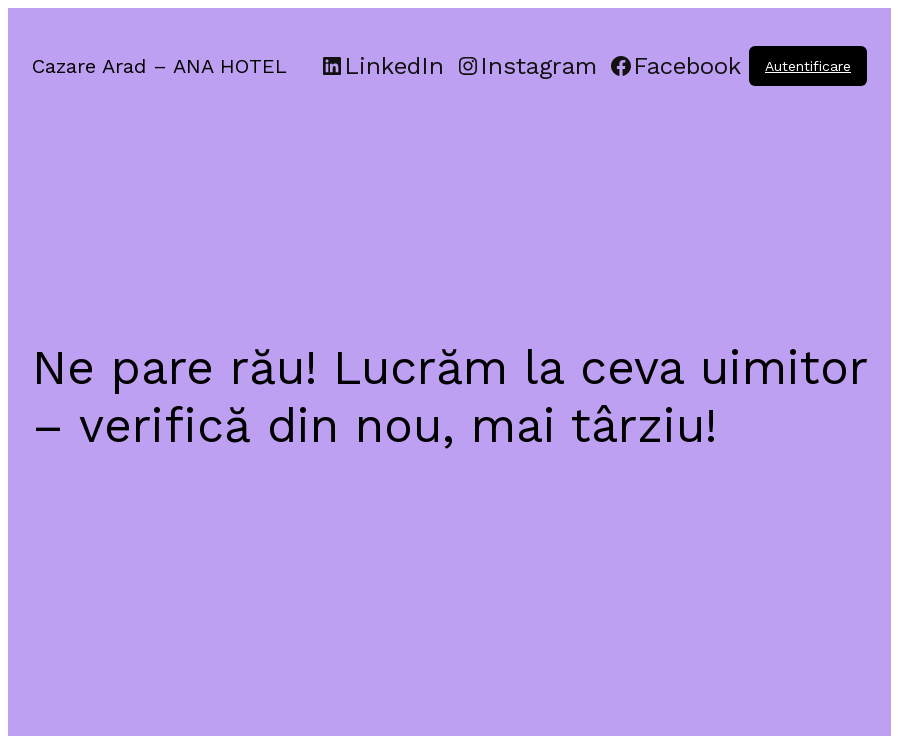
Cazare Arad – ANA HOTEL (159, 66)
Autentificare (808, 66)
